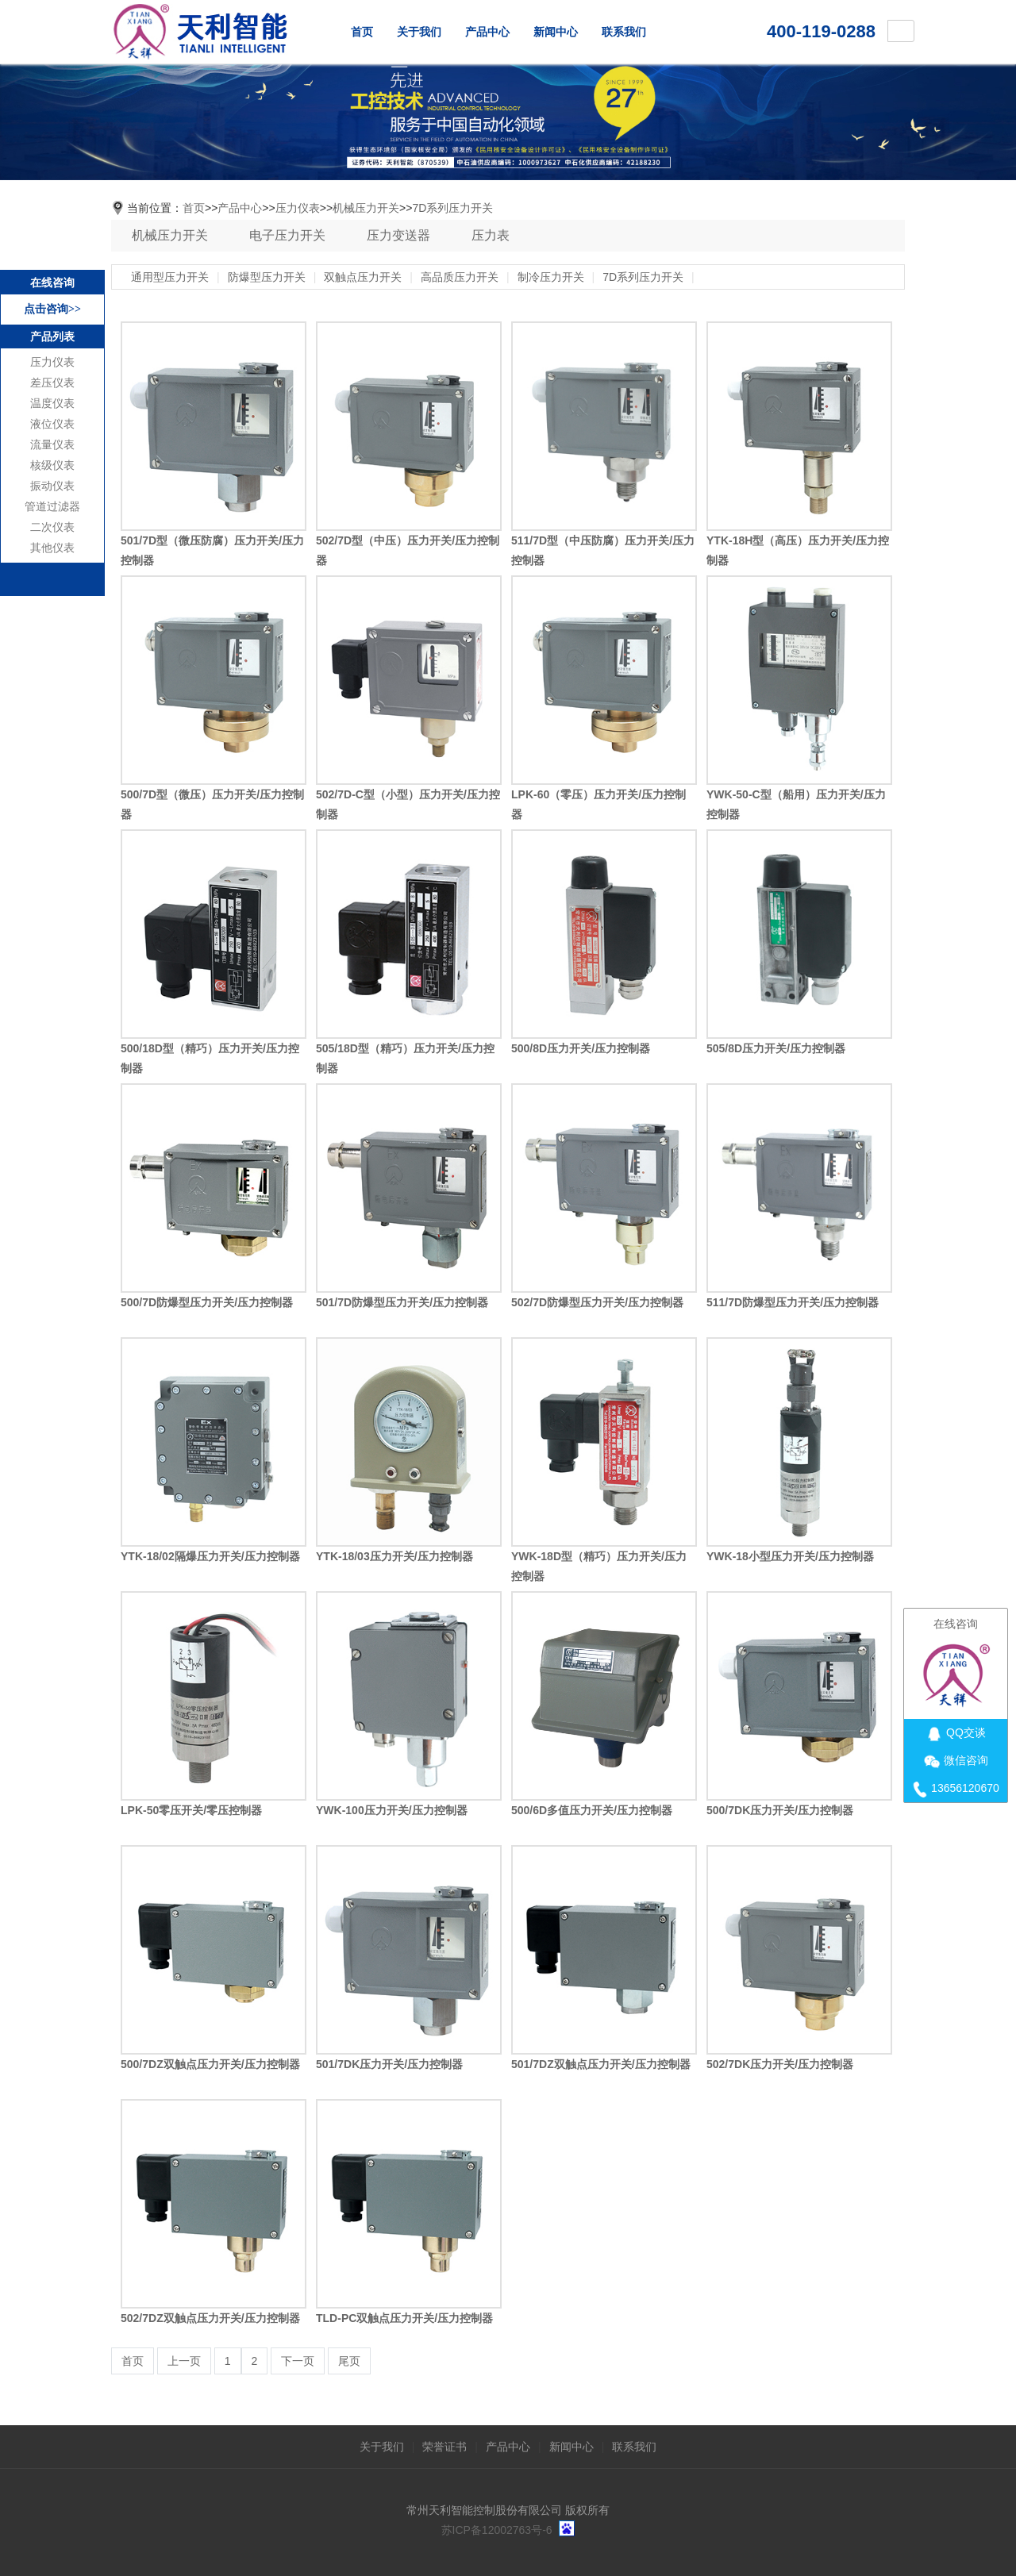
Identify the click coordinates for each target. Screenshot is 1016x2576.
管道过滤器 (52, 507)
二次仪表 (52, 527)
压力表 (490, 235)
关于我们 (419, 31)
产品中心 (487, 31)
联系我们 (624, 31)
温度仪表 (52, 403)
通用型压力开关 (170, 277)
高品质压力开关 (459, 277)
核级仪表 (52, 465)
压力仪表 (52, 362)
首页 (362, 31)
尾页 (349, 2361)
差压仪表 (52, 383)
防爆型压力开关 (267, 277)
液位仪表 (52, 424)
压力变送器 (398, 235)
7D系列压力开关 (452, 208)
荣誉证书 (444, 2446)
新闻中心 (555, 31)
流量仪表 (52, 445)
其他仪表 (52, 548)
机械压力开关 (366, 208)
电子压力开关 (287, 235)
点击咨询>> (52, 309)
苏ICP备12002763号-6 (496, 2530)
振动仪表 (52, 486)
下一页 (297, 2361)
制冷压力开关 (551, 277)
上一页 (184, 2361)
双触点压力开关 (363, 277)
